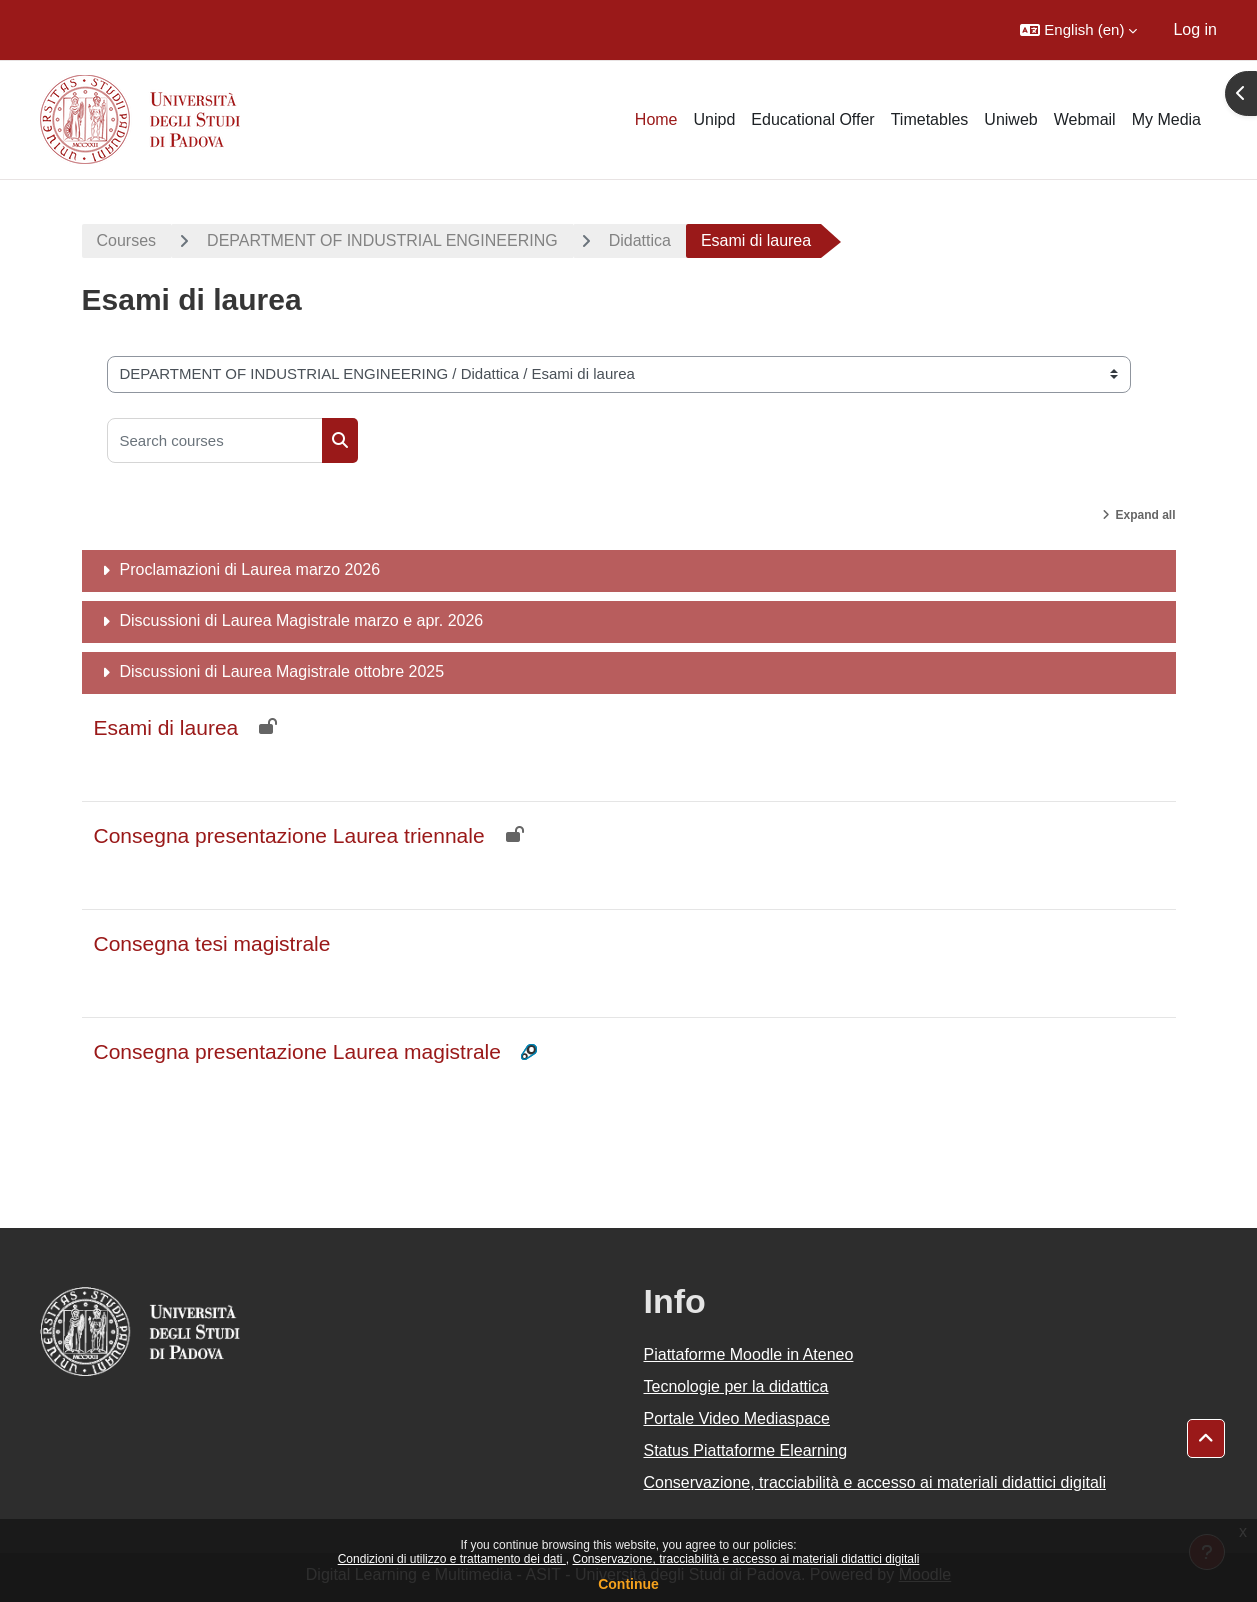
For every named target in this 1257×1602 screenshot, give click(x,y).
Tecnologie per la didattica (736, 1386)
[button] (1078, 30)
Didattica (640, 240)
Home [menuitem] (656, 119)
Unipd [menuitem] (715, 119)
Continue (628, 1584)
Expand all (1145, 515)
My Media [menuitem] (1166, 119)
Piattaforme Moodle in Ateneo (749, 1354)
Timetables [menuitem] (930, 119)
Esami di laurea (166, 727)
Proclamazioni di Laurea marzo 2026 (250, 569)
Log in (1195, 29)
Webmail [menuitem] (1085, 119)
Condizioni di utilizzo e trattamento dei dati (452, 1559)
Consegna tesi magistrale (212, 943)
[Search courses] (215, 440)
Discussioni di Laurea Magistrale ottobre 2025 (282, 671)
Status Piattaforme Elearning (746, 1450)
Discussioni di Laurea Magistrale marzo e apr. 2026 (302, 620)
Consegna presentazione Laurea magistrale (297, 1051)
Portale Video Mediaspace (737, 1418)
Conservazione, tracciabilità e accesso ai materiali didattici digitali (745, 1559)
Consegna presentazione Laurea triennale (289, 835)
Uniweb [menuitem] (1010, 119)
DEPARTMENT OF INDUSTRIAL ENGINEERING (382, 240)
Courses (127, 240)
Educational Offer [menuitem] (812, 119)
